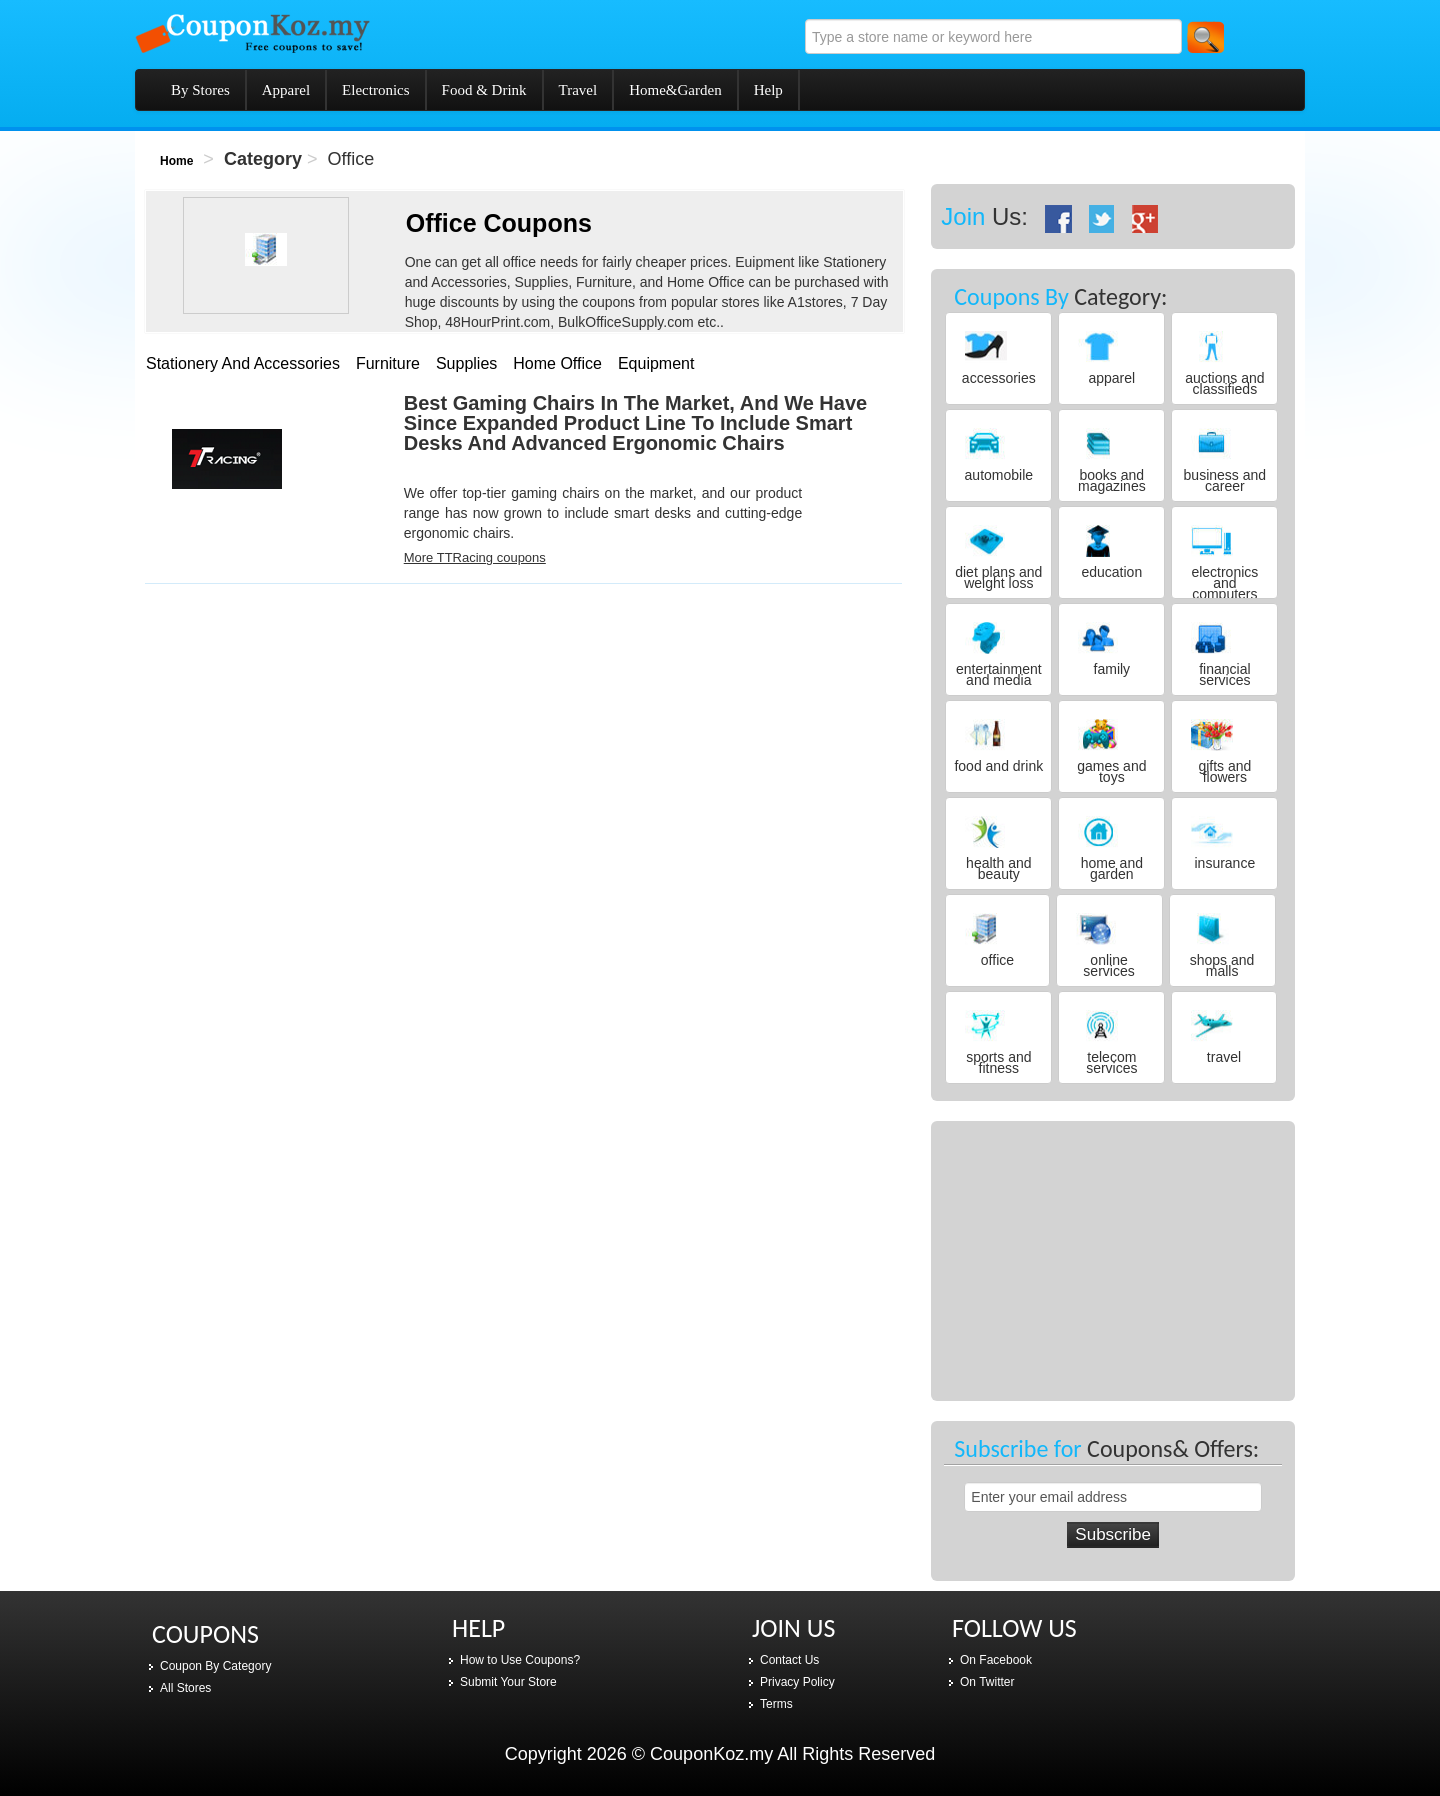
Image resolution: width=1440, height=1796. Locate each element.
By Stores (200, 90)
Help (768, 90)
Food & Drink (484, 90)
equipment (656, 363)
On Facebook (996, 1660)
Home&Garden (675, 90)
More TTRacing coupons (475, 557)
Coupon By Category (215, 1666)
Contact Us (789, 1660)
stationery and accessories (243, 363)
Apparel (286, 90)
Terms (776, 1704)
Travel (578, 90)
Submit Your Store (508, 1682)
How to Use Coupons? (520, 1660)
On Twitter (987, 1682)
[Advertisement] (295, 729)
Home (176, 161)
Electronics (375, 90)
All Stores (185, 1688)
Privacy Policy (797, 1682)
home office (557, 363)
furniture (388, 363)
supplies (466, 363)
